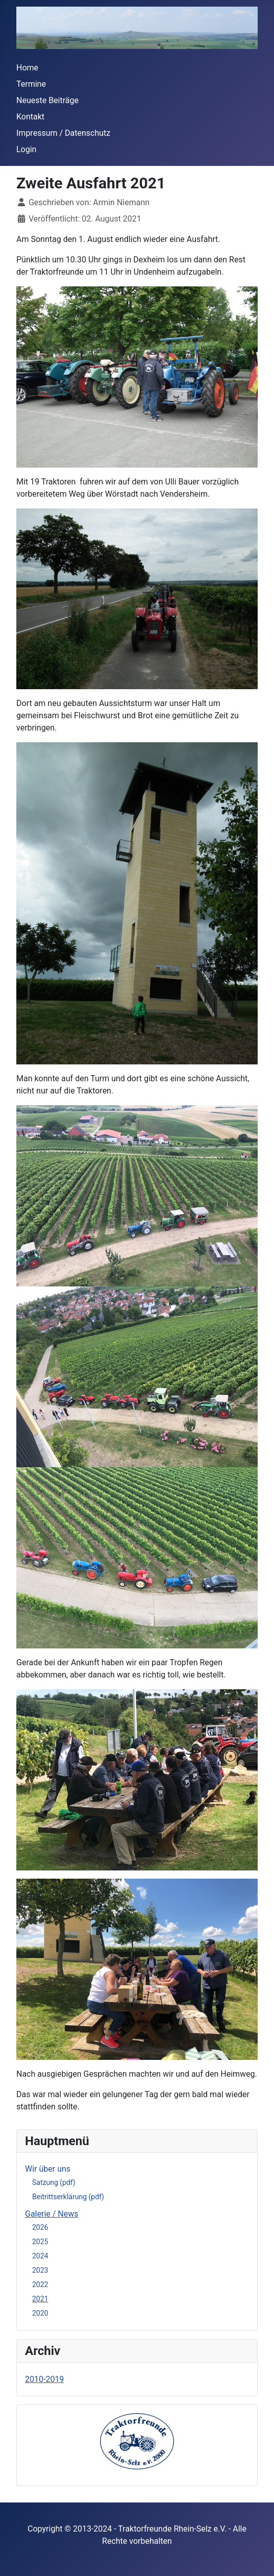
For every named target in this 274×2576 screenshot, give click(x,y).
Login (26, 149)
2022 (40, 2284)
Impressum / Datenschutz (63, 133)
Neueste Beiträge (47, 100)
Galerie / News (52, 2214)
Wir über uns (47, 2169)
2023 (40, 2270)
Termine (31, 84)
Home (27, 67)
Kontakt (30, 116)
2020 (40, 2313)
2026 (40, 2227)
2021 (40, 2299)
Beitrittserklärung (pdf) (68, 2197)
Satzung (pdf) (54, 2182)
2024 (40, 2256)
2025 (40, 2242)
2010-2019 (44, 2379)
